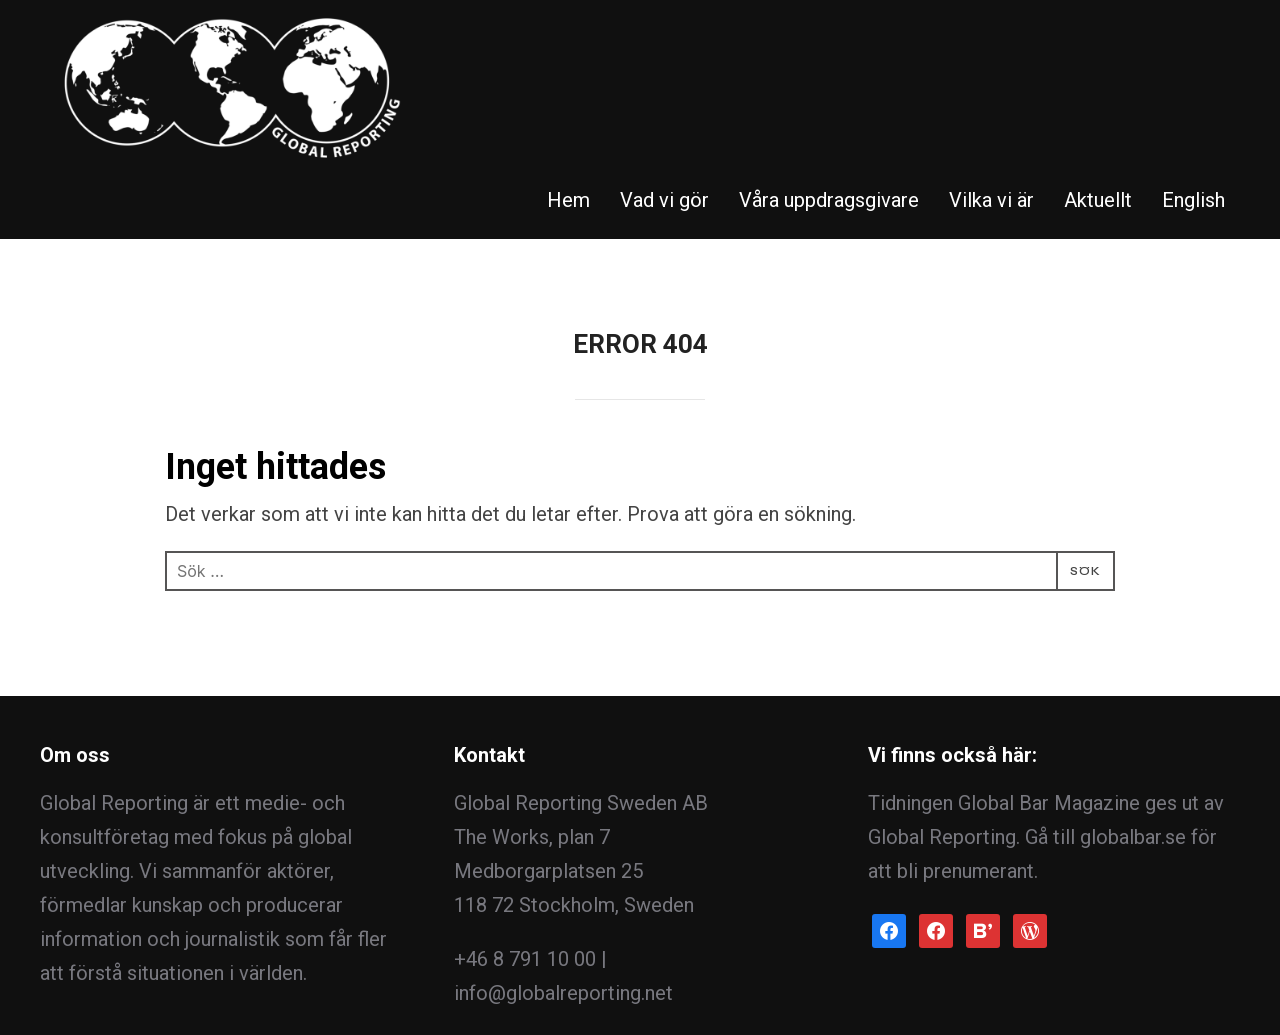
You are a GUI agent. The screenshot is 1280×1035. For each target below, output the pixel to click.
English (1193, 45)
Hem (568, 45)
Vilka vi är (991, 45)
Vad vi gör (664, 45)
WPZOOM (1195, 983)
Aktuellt (1098, 45)
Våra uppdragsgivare (829, 45)
